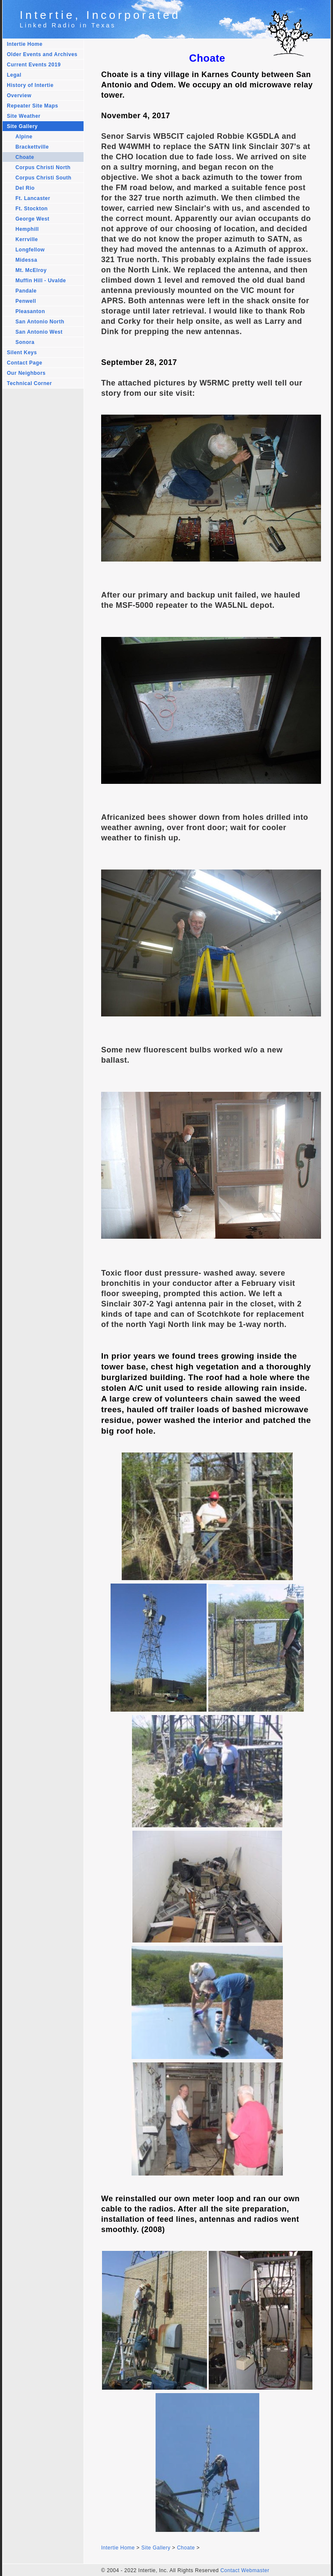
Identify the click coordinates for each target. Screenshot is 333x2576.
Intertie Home (24, 44)
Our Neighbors (26, 373)
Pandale (26, 291)
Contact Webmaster (244, 2570)
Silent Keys (22, 353)
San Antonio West (39, 332)
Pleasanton (30, 311)
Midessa (26, 260)
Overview (19, 96)
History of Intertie (30, 85)
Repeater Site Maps (32, 106)
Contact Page (24, 363)
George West (32, 219)
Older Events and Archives (42, 54)
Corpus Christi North (43, 167)
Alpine (24, 137)
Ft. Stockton (31, 209)
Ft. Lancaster (32, 198)
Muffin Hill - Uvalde (40, 281)
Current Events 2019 (34, 65)
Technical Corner (29, 383)
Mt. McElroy (31, 270)
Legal (14, 75)
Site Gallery (22, 126)
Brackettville (32, 147)
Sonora (24, 342)
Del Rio (25, 188)
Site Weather (23, 116)
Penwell (25, 301)
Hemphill (27, 229)
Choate (24, 157)
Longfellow (30, 250)
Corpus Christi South (43, 178)
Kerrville (26, 239)
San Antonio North (39, 322)
